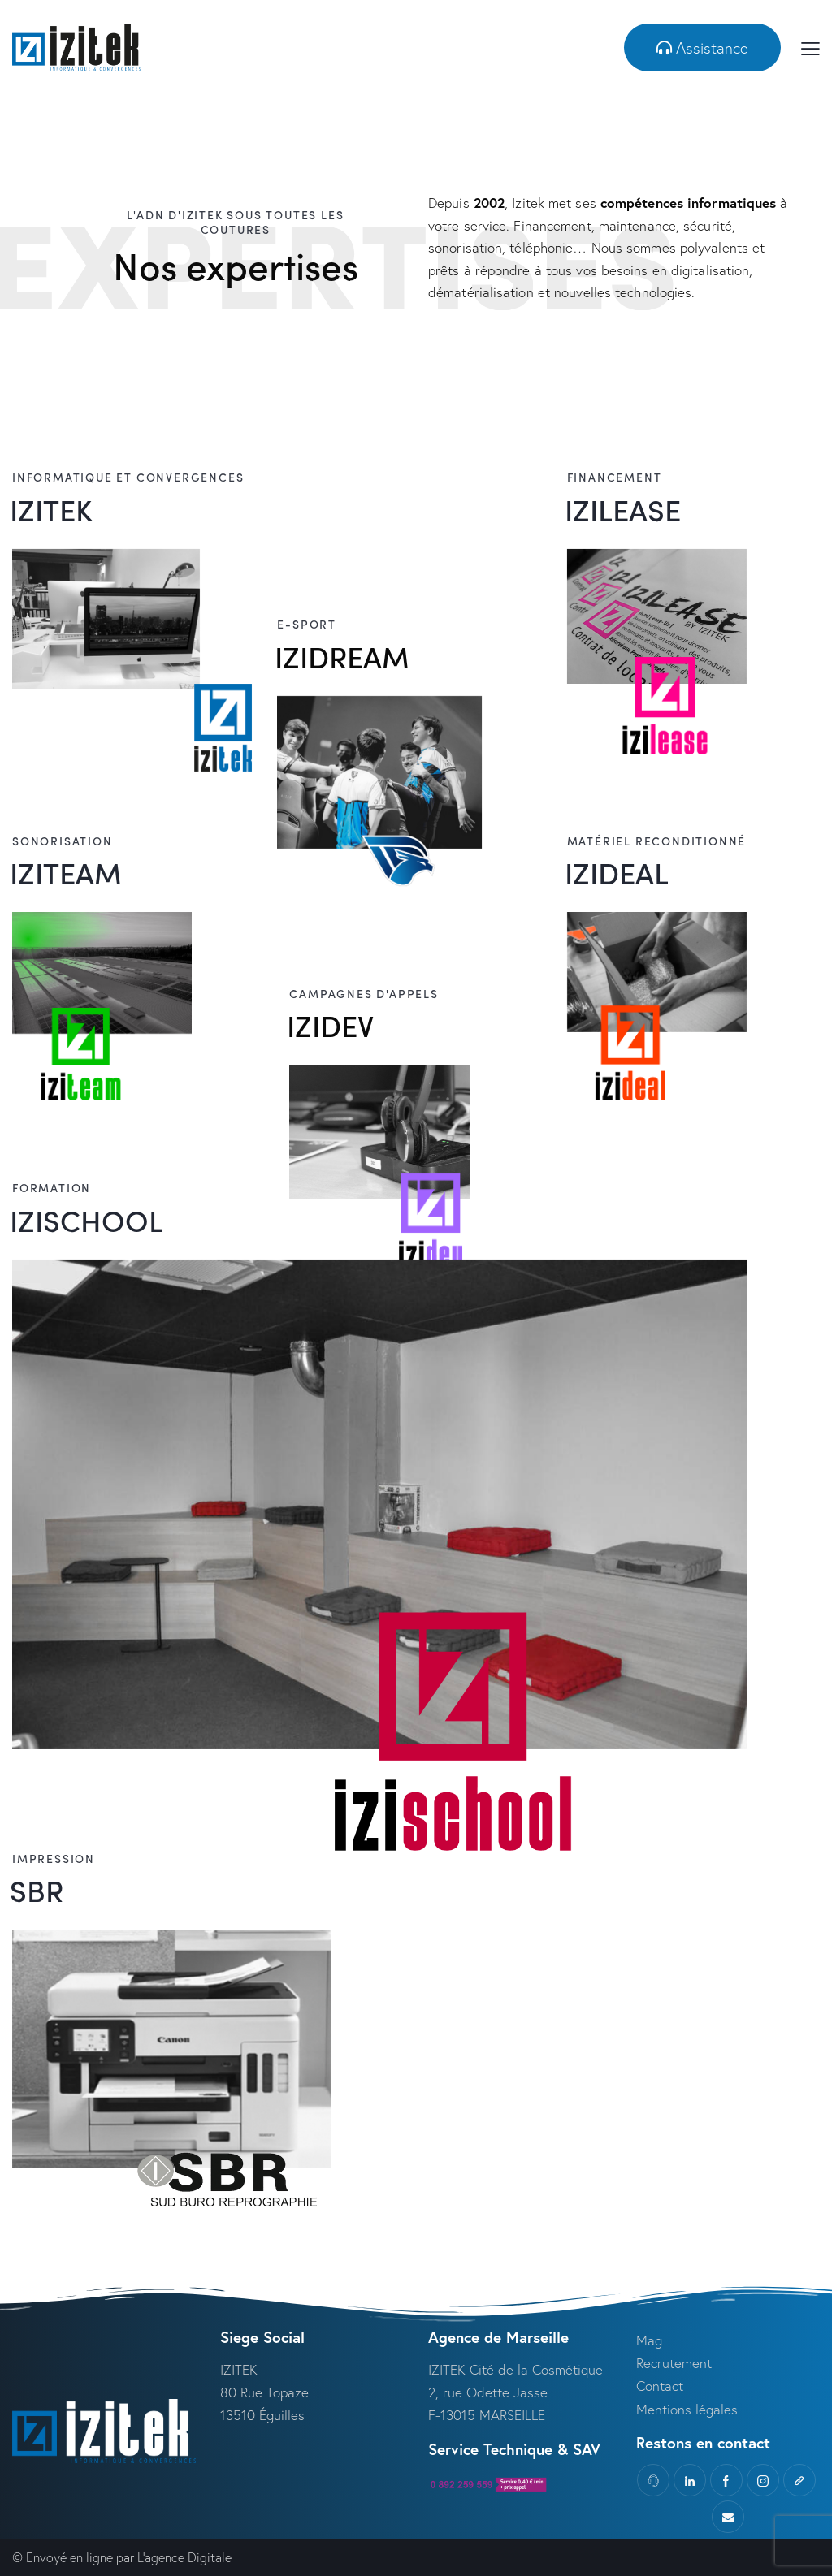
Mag (649, 2340)
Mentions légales (687, 2409)
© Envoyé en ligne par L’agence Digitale (122, 2556)
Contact (661, 2385)
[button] (702, 47)
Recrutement (674, 2362)
